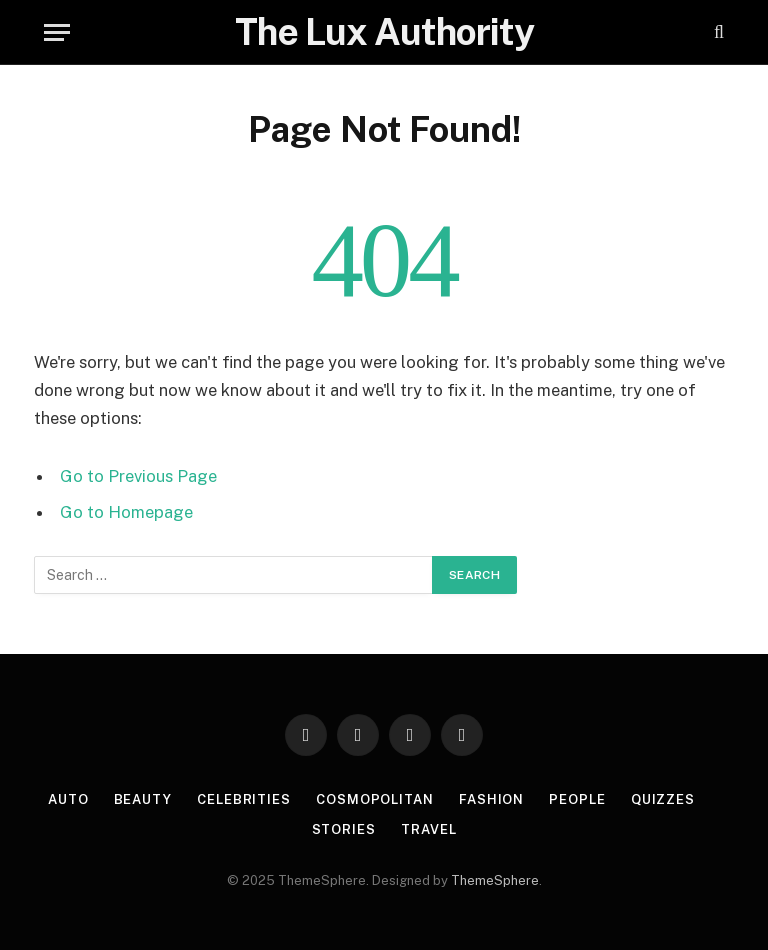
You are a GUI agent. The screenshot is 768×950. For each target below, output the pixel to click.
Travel (428, 829)
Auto (68, 799)
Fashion (491, 799)
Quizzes (663, 799)
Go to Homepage (126, 512)
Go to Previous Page (138, 476)
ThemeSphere (495, 880)
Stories (344, 829)
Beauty (143, 799)
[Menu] (57, 32)
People (577, 799)
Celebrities (244, 799)
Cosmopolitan (375, 799)
